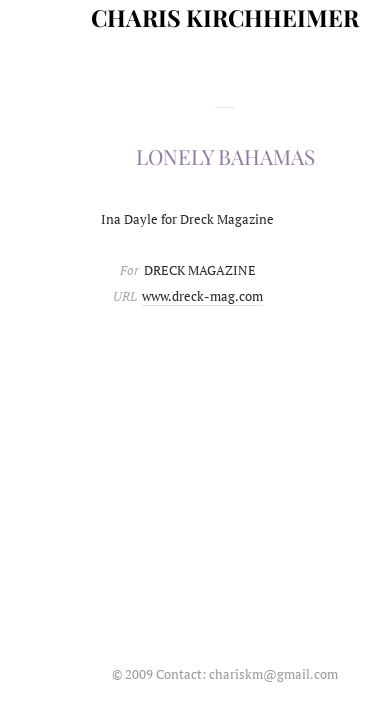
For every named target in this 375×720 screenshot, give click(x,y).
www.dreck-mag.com (202, 296)
